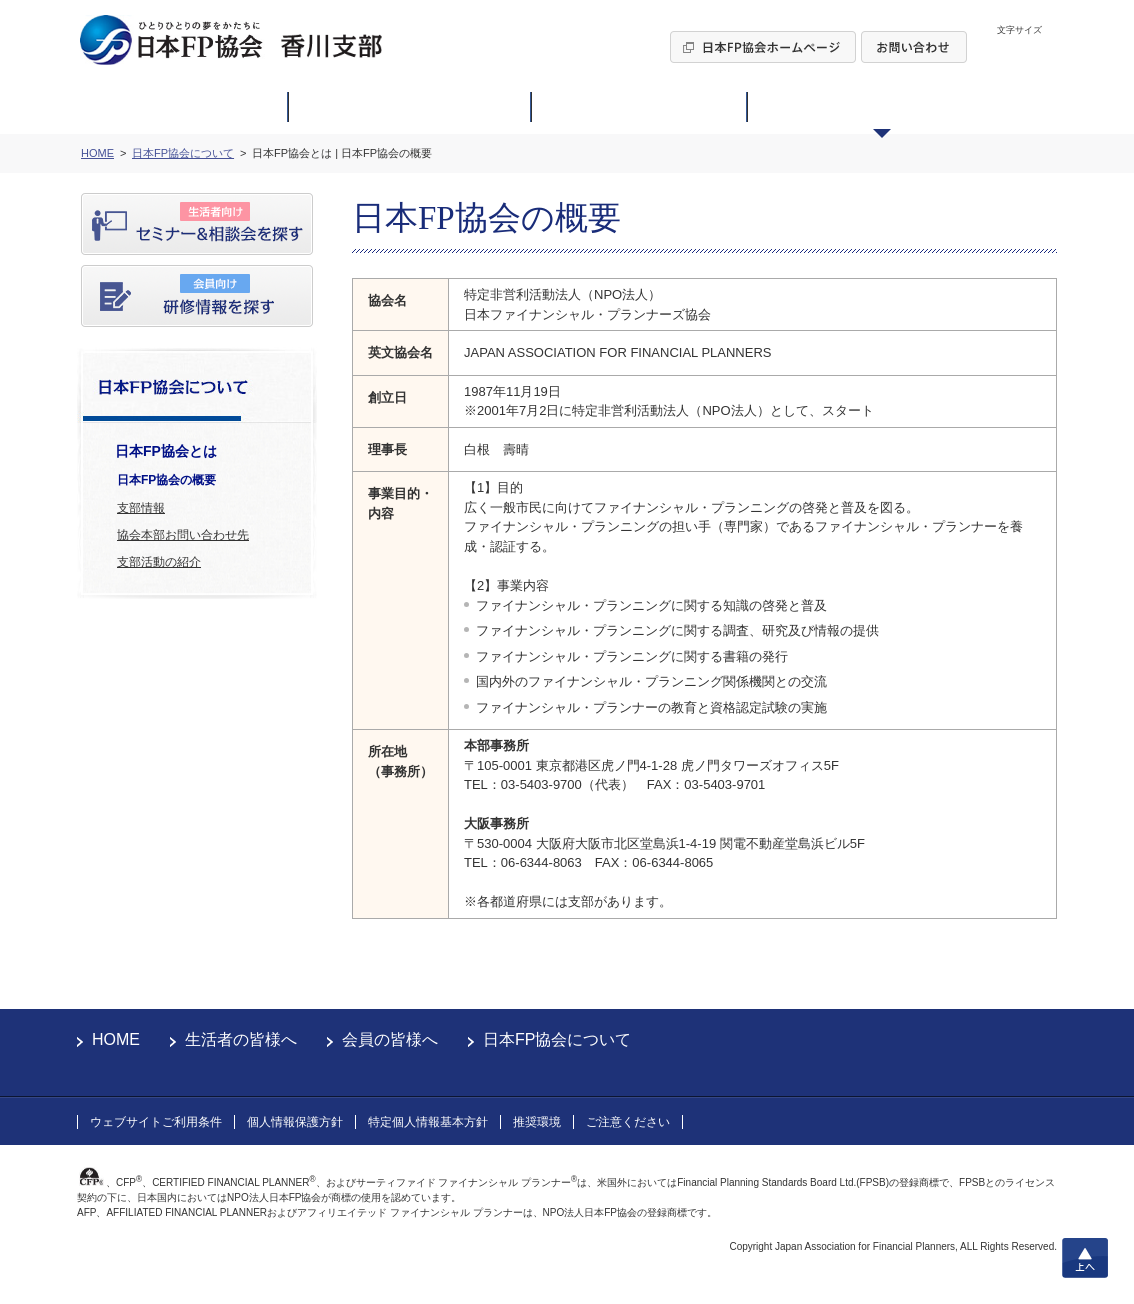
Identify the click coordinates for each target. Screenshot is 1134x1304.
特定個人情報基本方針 (428, 1122)
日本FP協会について (557, 1039)
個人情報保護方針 (295, 1122)
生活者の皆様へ (241, 1039)
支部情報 (141, 508)
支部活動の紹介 (159, 562)
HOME (116, 1039)
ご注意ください (628, 1122)
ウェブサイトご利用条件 (156, 1122)
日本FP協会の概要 (166, 480)
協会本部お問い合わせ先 (183, 535)
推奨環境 (537, 1122)
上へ (1085, 1258)
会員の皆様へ (390, 1039)
